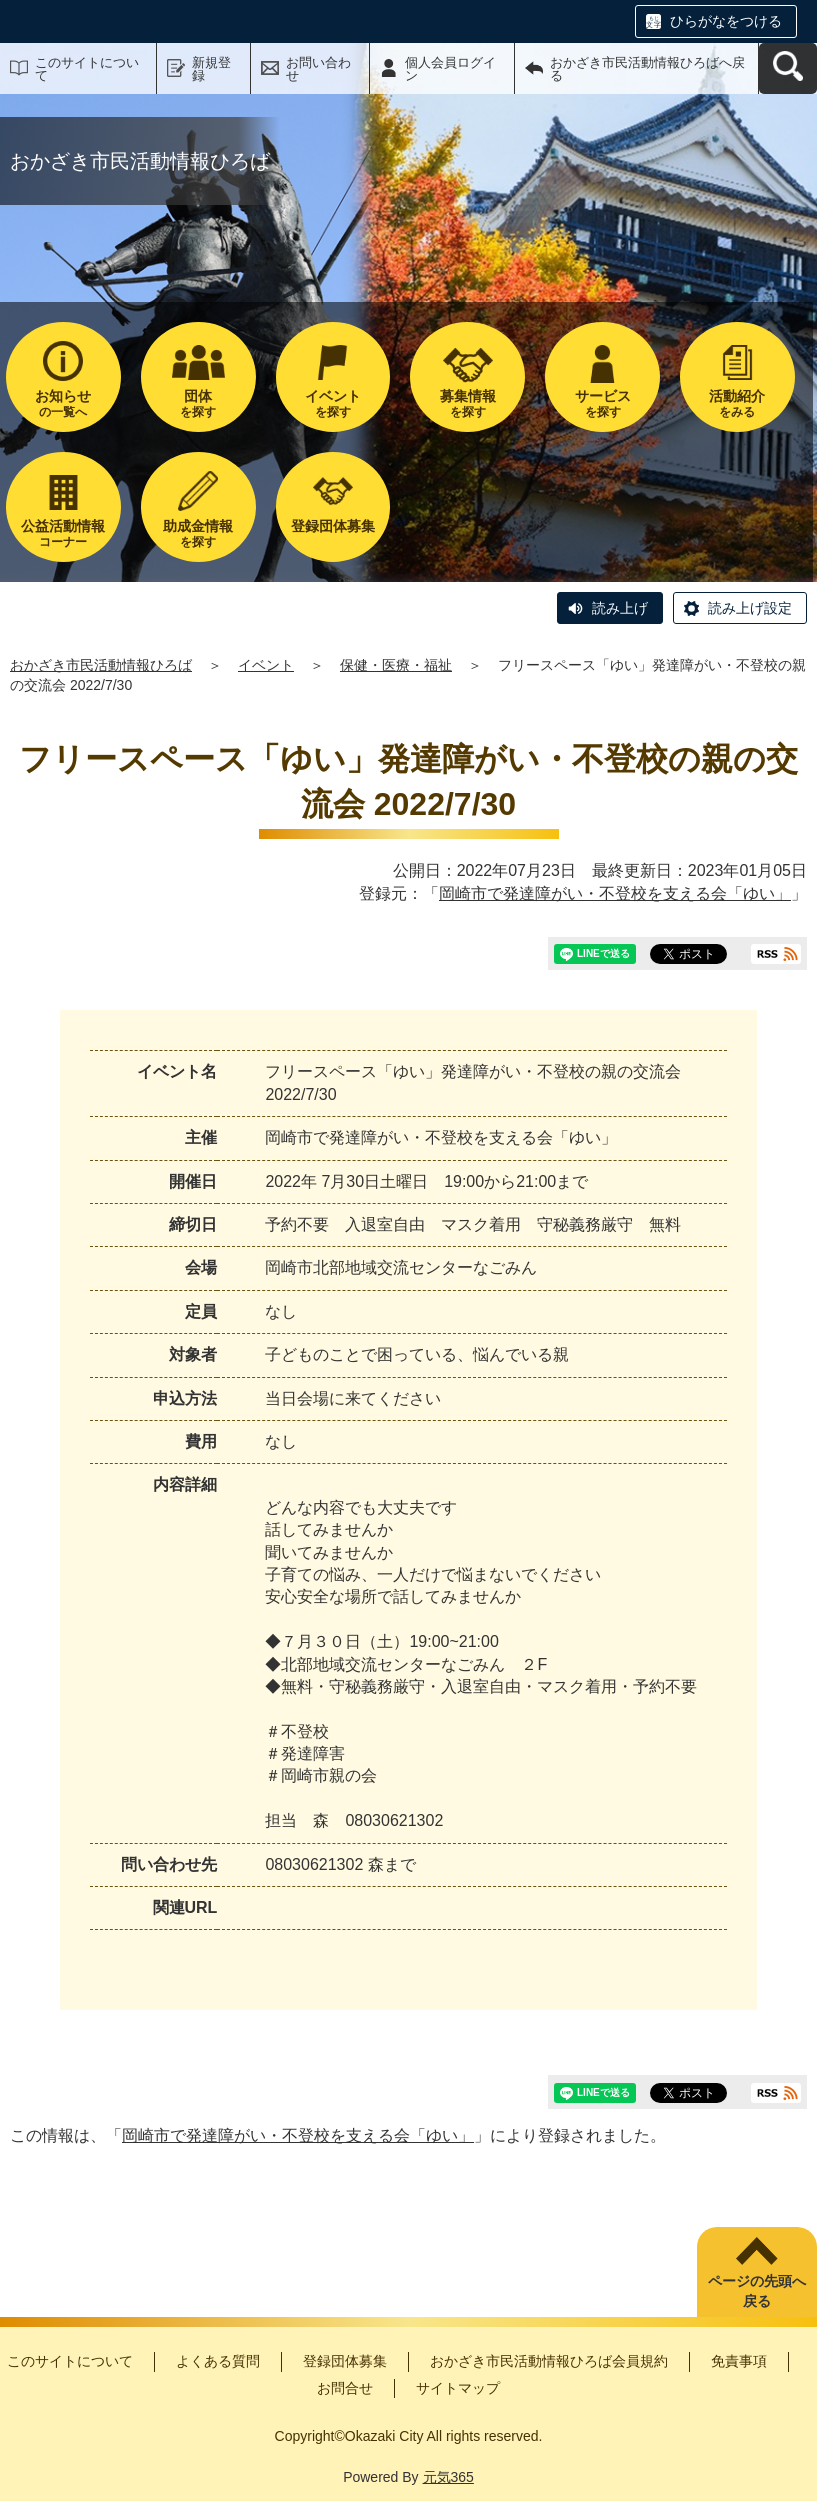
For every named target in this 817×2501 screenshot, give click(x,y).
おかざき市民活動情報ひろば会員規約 (549, 2361)
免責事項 (739, 2361)
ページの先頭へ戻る (757, 2291)
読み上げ (620, 608)
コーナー (63, 533)
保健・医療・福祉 (396, 665)
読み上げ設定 (750, 608)
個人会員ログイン (450, 69)
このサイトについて (87, 69)
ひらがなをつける (726, 21)
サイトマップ (458, 2388)
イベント (266, 665)
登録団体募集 (345, 2361)
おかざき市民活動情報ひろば (101, 665)
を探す (198, 403)
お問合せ (345, 2388)
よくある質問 (218, 2361)
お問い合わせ (318, 69)
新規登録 (211, 69)
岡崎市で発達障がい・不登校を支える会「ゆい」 (615, 893)
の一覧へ (63, 403)
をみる (737, 403)
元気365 (448, 2477)
